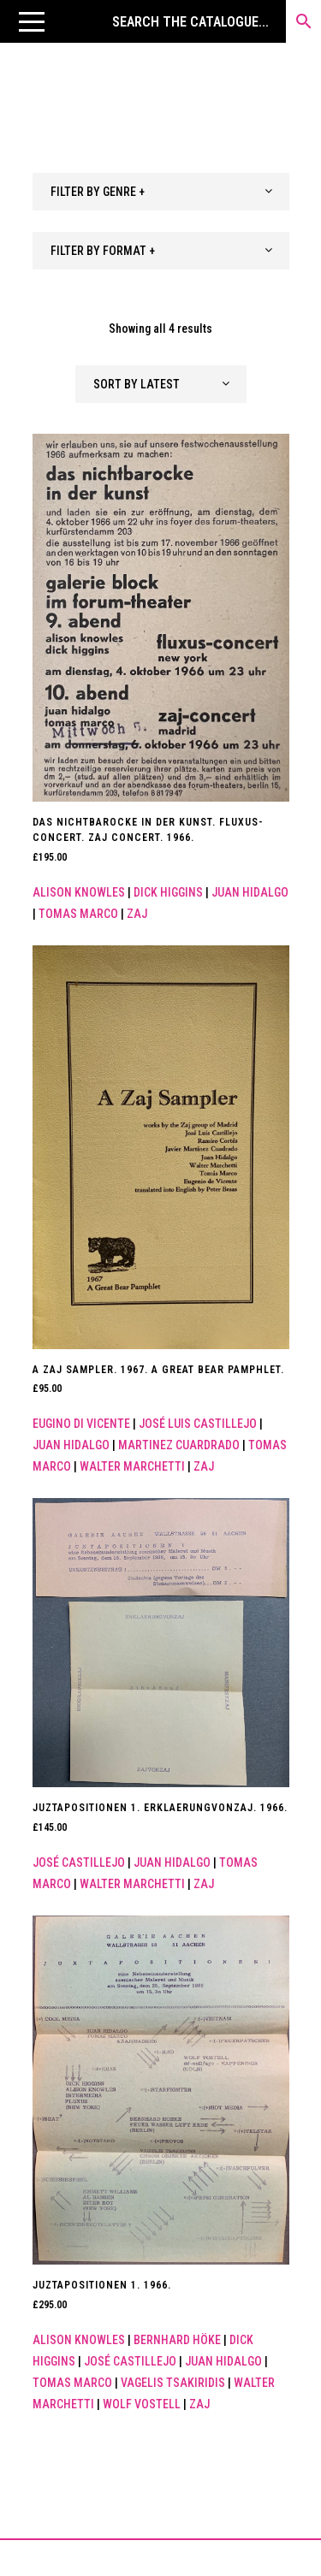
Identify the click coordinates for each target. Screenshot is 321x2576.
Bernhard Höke (177, 2340)
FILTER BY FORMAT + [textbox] (103, 251)
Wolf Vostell (142, 2404)
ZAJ (137, 914)
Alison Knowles (79, 892)
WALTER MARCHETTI (132, 1466)
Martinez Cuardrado (179, 1445)
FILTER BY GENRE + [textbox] (98, 191)
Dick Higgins (168, 892)
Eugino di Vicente (81, 1423)
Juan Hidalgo (249, 892)
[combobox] (161, 191)
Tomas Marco (78, 914)
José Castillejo (79, 1862)
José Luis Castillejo (198, 1423)
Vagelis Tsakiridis (173, 2382)
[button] (31, 21)
